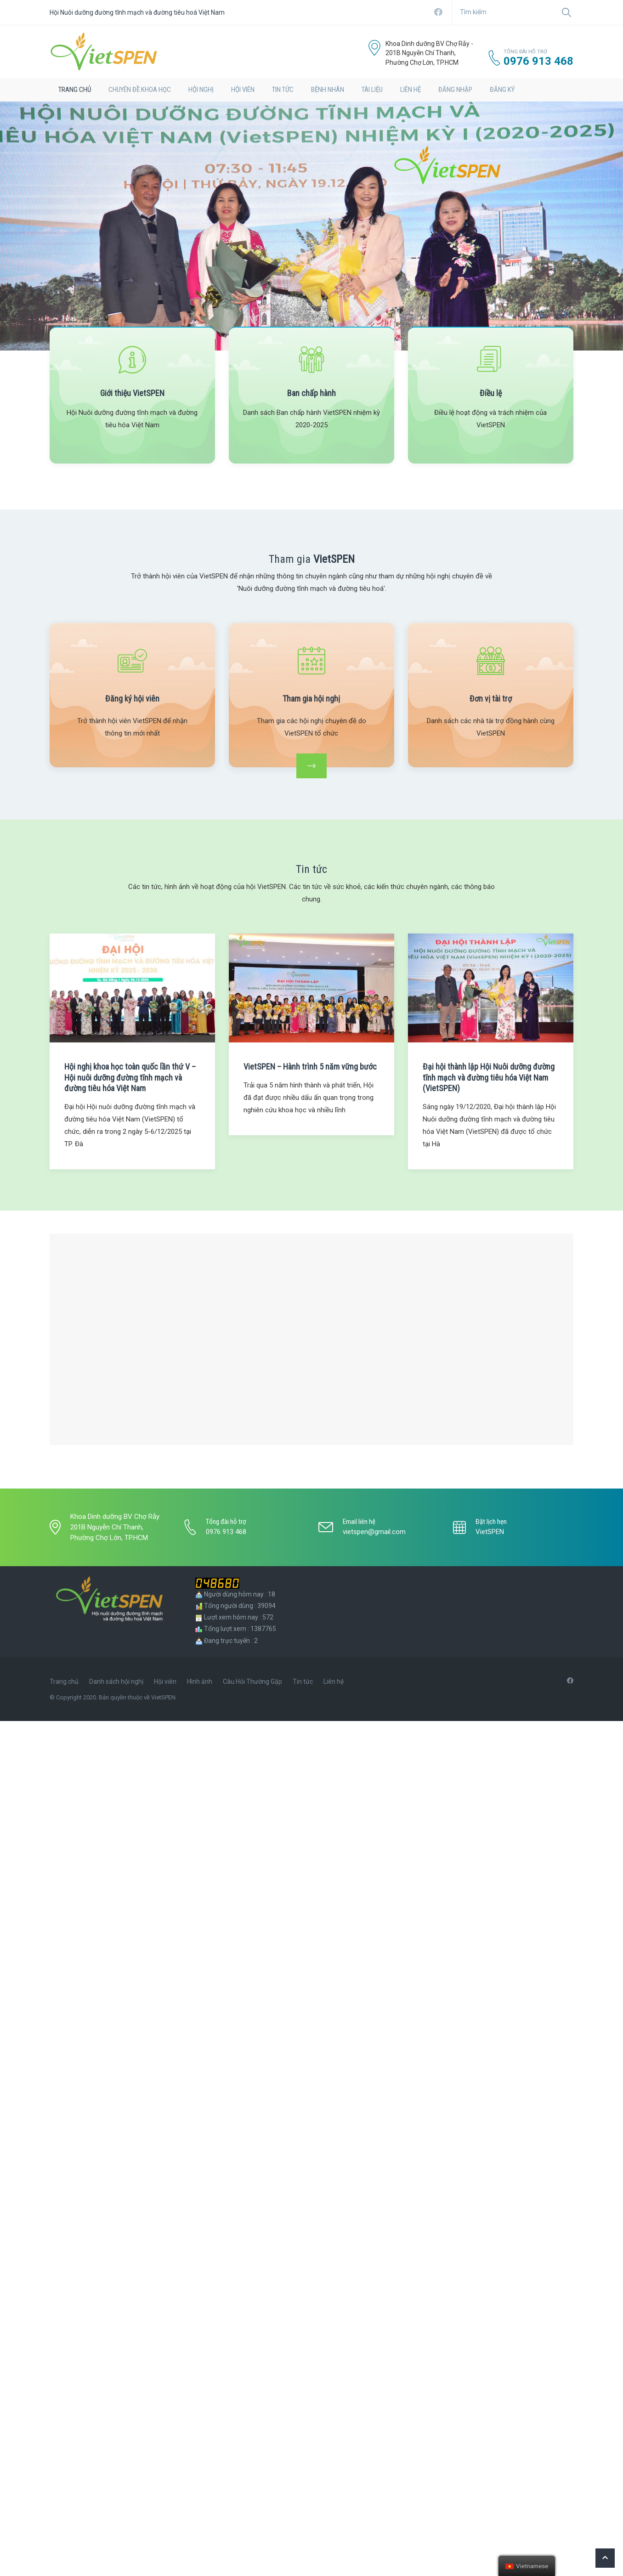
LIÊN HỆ (410, 89)
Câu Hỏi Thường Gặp (252, 1681)
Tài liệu (372, 89)
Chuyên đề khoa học (139, 89)
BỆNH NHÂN (327, 89)
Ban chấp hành (311, 393)
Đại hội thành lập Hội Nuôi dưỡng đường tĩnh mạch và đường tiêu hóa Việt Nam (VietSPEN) (489, 1077)
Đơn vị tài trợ (491, 698)
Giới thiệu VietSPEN (132, 393)
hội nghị (201, 89)
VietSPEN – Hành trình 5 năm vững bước (310, 1066)
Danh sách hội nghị (116, 1681)
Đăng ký (502, 89)
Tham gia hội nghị (311, 698)
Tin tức (283, 89)
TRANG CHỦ (74, 89)
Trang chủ (64, 1681)
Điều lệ (491, 393)
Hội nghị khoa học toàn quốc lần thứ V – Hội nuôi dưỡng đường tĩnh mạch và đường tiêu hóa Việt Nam (130, 1077)
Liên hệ (333, 1681)
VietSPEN (490, 1532)
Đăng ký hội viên (132, 698)
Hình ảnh (199, 1681)
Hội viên (243, 89)
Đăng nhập (455, 89)
